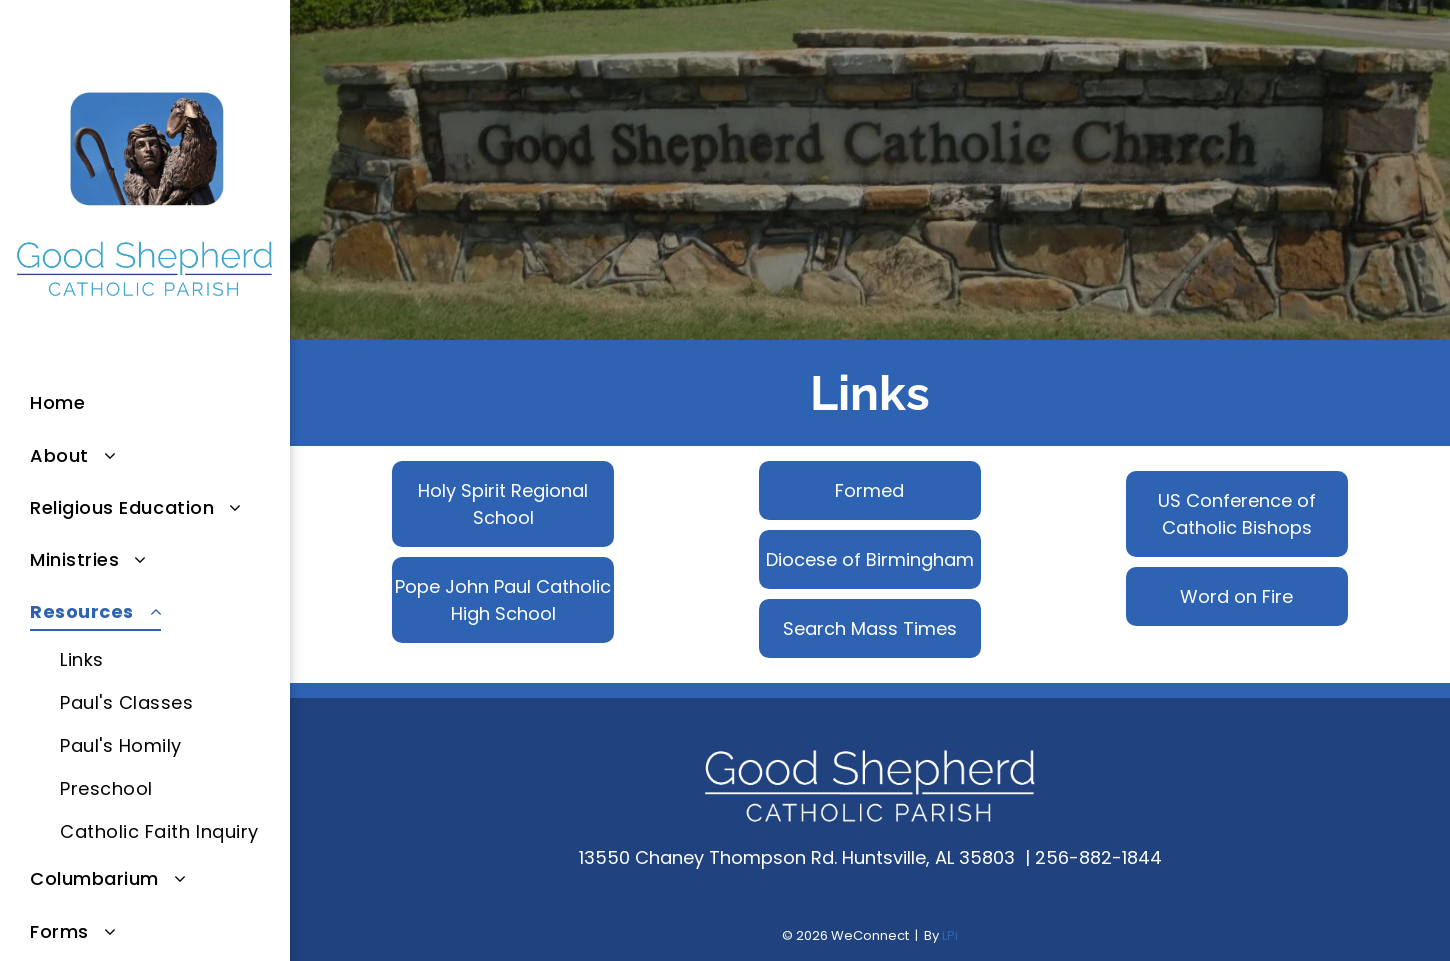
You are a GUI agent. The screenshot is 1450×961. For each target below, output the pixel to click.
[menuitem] (160, 403)
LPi (950, 935)
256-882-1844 (1098, 857)
